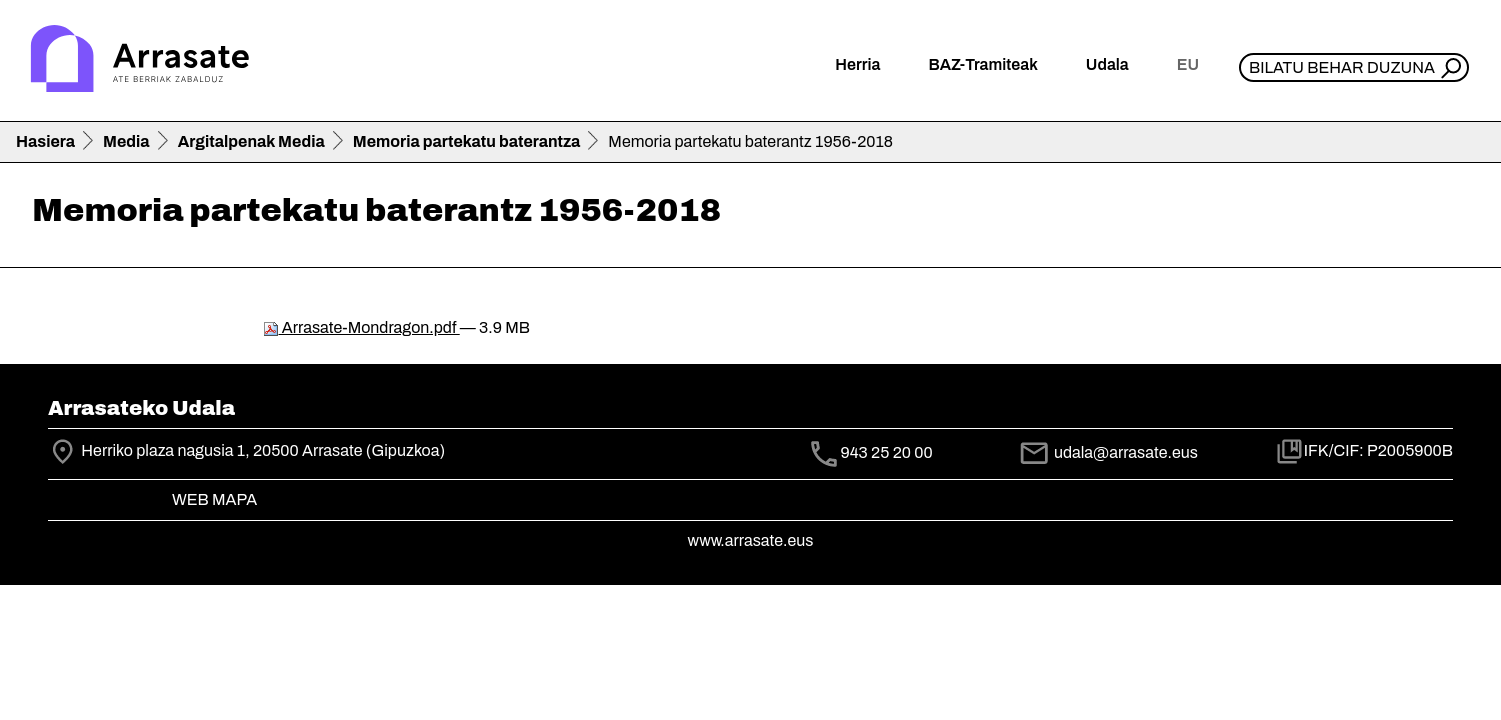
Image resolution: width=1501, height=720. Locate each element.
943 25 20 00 (887, 453)
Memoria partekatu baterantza (467, 141)
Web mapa (214, 499)
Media (126, 141)
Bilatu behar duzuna (1342, 67)
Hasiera (45, 141)
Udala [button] (1107, 64)
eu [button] (1188, 64)
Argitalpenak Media (251, 141)
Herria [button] (857, 64)
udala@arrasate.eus (1108, 452)
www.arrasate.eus (751, 540)
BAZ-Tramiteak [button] (982, 64)
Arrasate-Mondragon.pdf (361, 327)
